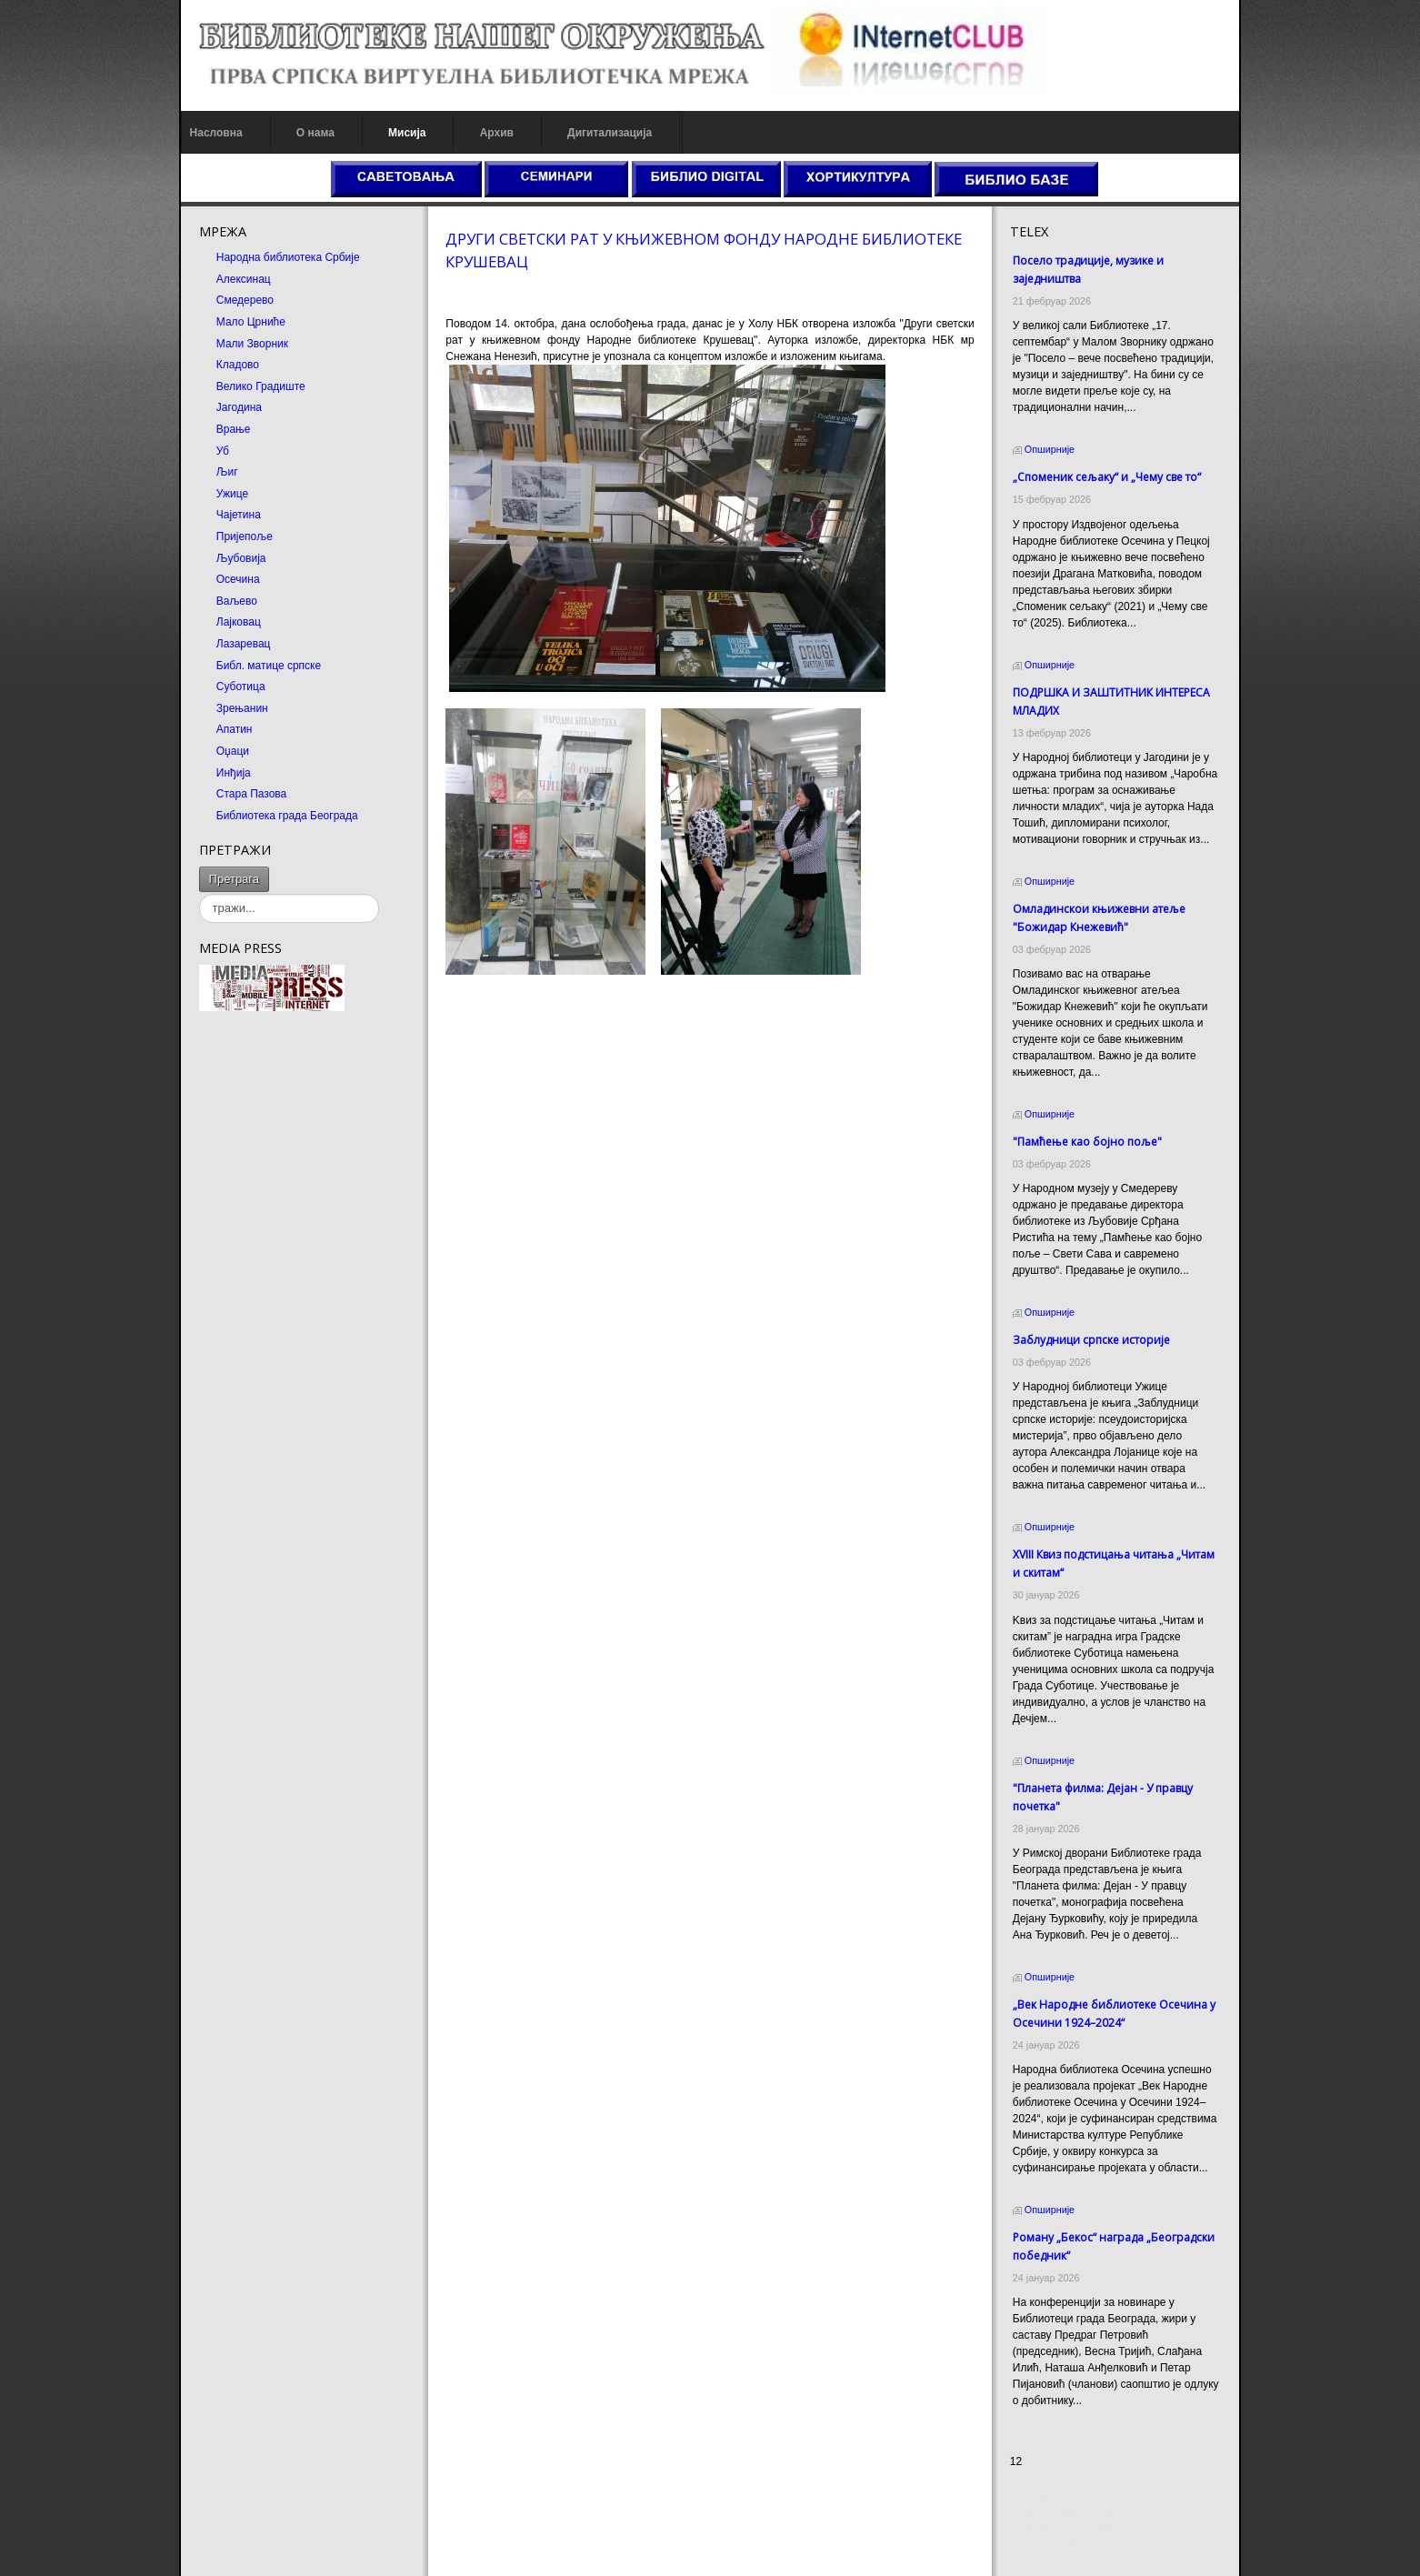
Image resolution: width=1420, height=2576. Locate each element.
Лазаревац (241, 643)
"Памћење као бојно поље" (1088, 1141)
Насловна (213, 132)
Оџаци (230, 751)
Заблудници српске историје (1092, 1340)
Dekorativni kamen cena (1069, 2512)
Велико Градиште (258, 386)
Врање (231, 429)
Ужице (229, 493)
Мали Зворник (249, 343)
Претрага (231, 879)
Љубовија (239, 558)
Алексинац (241, 279)
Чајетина (236, 514)
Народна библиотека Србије (285, 257)
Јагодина (236, 407)
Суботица (238, 686)
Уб (220, 451)
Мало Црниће (248, 322)
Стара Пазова (249, 793)
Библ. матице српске (266, 665)
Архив (494, 132)
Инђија (231, 773)
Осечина (235, 579)
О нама (313, 132)
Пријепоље (242, 536)
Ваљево (234, 601)
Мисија (404, 132)
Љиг (224, 472)
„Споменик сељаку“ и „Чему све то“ (1108, 477)
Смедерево (242, 300)
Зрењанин (239, 708)
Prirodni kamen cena (1061, 2496)
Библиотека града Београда (284, 815)
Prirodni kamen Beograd (1069, 2528)
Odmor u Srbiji (1046, 2545)
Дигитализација (607, 132)
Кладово (235, 364)
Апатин (232, 729)
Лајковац (236, 622)
